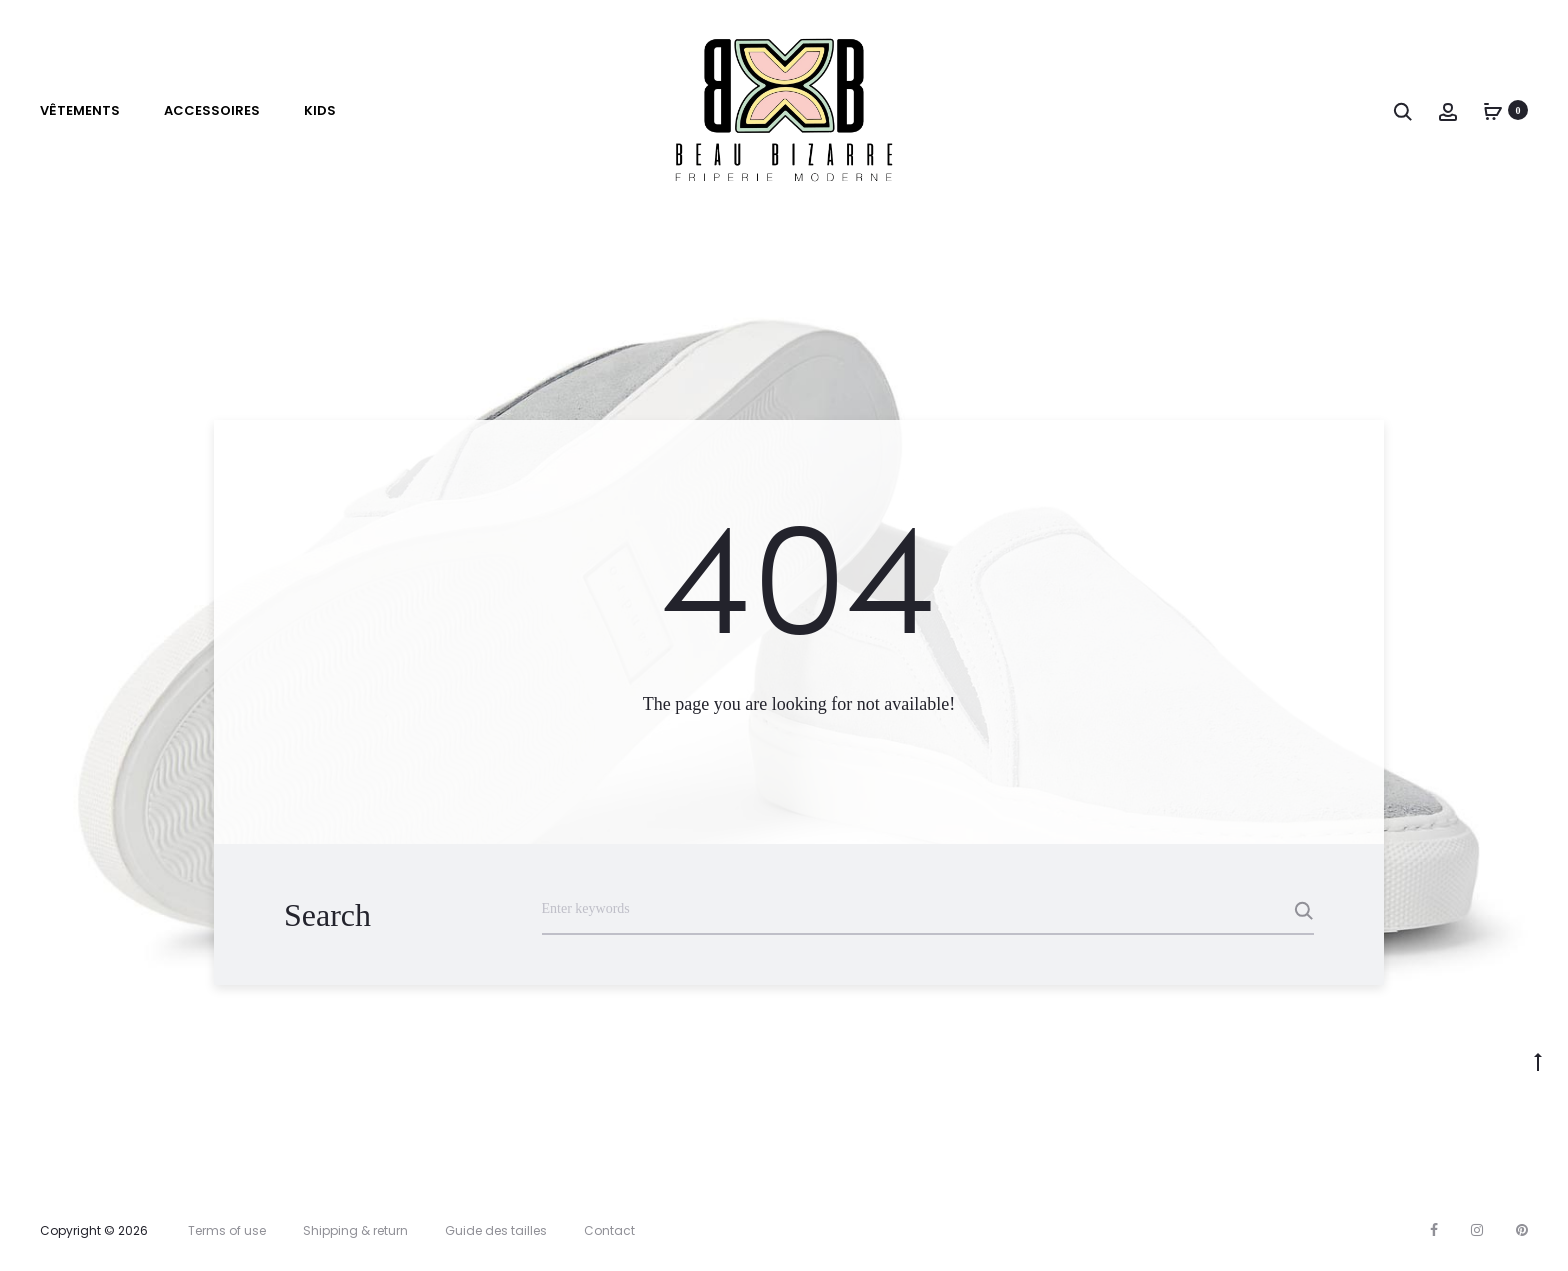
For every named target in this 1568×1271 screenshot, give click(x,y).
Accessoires (212, 110)
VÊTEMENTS (80, 110)
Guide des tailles (496, 1230)
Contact (609, 1230)
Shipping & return (355, 1230)
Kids (320, 110)
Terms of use (227, 1230)
